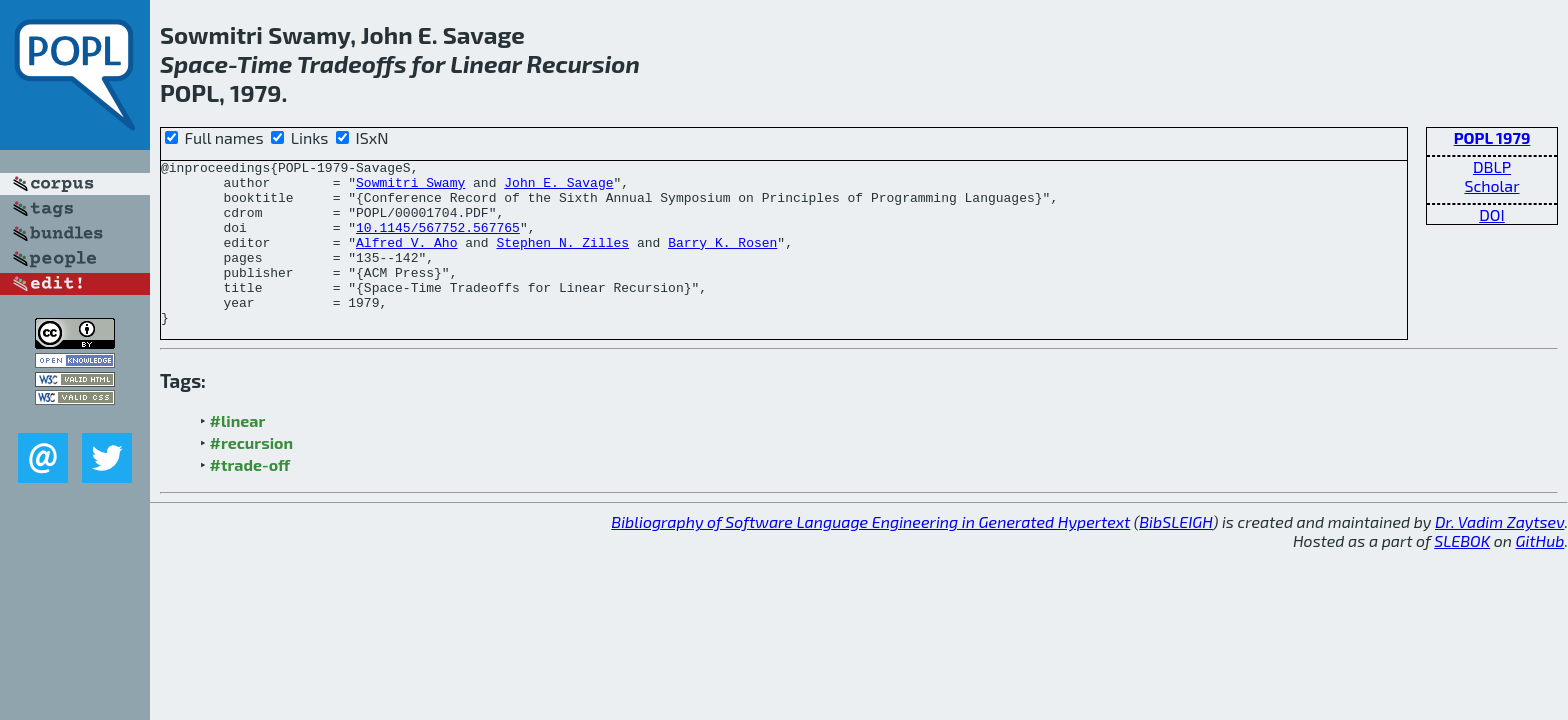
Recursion (583, 63)
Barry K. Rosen (722, 260)
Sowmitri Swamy (410, 188)
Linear (485, 63)
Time (265, 63)
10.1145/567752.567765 (438, 242)
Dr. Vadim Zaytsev (1499, 554)
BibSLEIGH (1175, 554)
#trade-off (250, 497)
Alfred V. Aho (406, 260)
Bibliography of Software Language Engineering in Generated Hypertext (870, 554)
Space (194, 63)
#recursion (252, 475)
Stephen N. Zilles (562, 260)
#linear (238, 453)
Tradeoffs (352, 63)
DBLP (1492, 166)
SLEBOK (1462, 573)
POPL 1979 (1492, 137)
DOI (1492, 214)
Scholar (1491, 185)
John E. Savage (558, 188)
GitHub (1540, 573)
